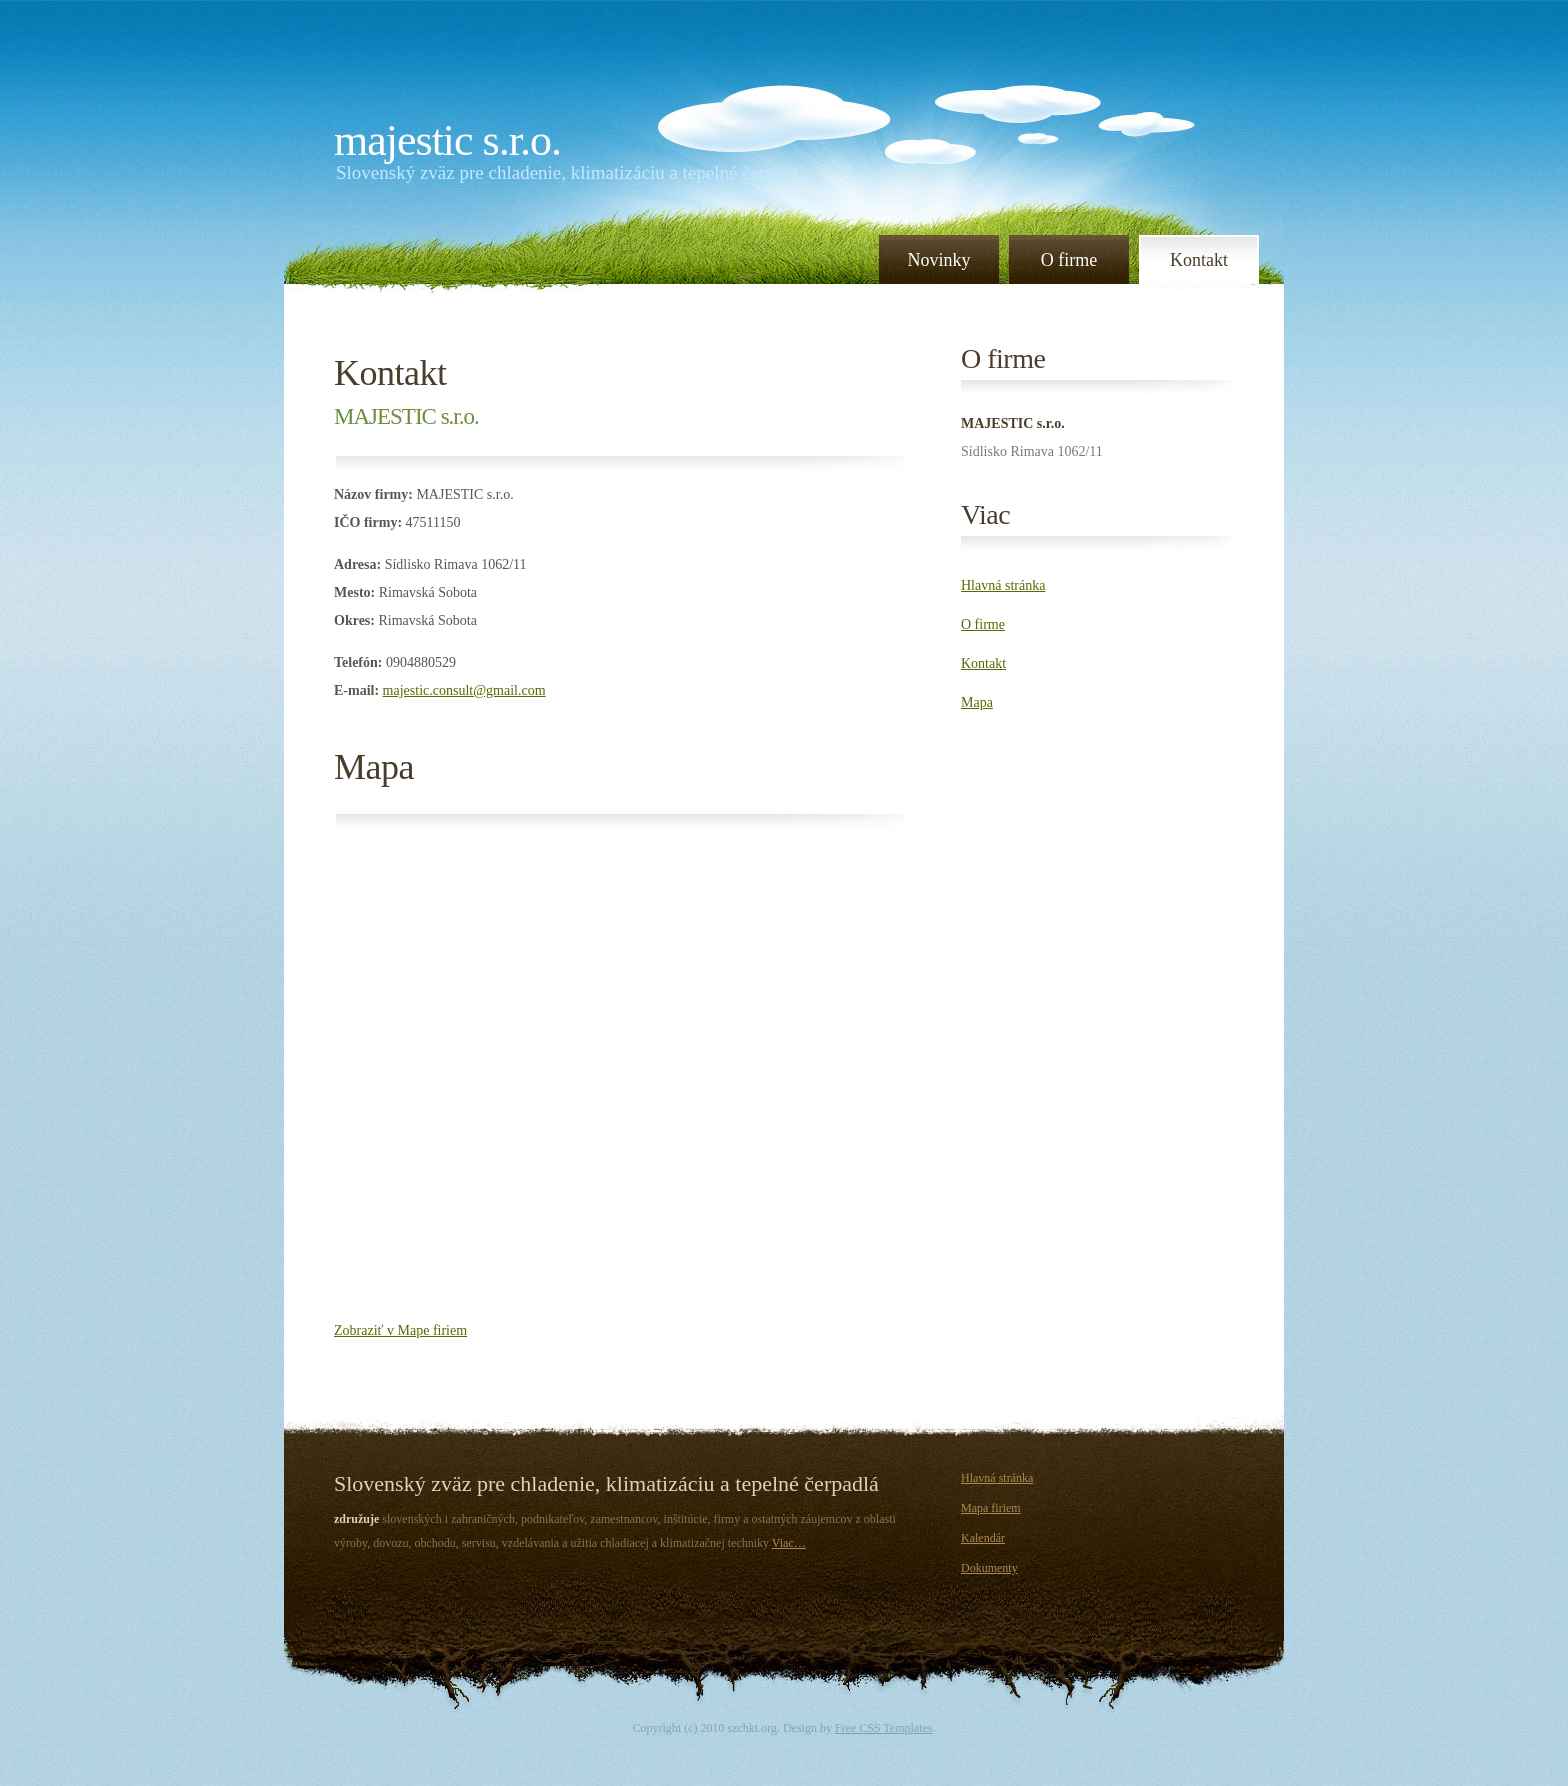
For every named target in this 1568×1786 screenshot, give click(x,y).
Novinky (939, 260)
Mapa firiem (991, 1508)
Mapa (374, 767)
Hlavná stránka (1003, 585)
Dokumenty (989, 1568)
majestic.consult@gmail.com (464, 690)
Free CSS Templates (884, 1728)
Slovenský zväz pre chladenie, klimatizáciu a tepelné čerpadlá (571, 172)
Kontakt (1199, 260)
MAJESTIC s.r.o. (447, 140)
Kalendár (983, 1538)
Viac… (789, 1543)
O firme (1069, 260)
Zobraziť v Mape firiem (400, 1330)
